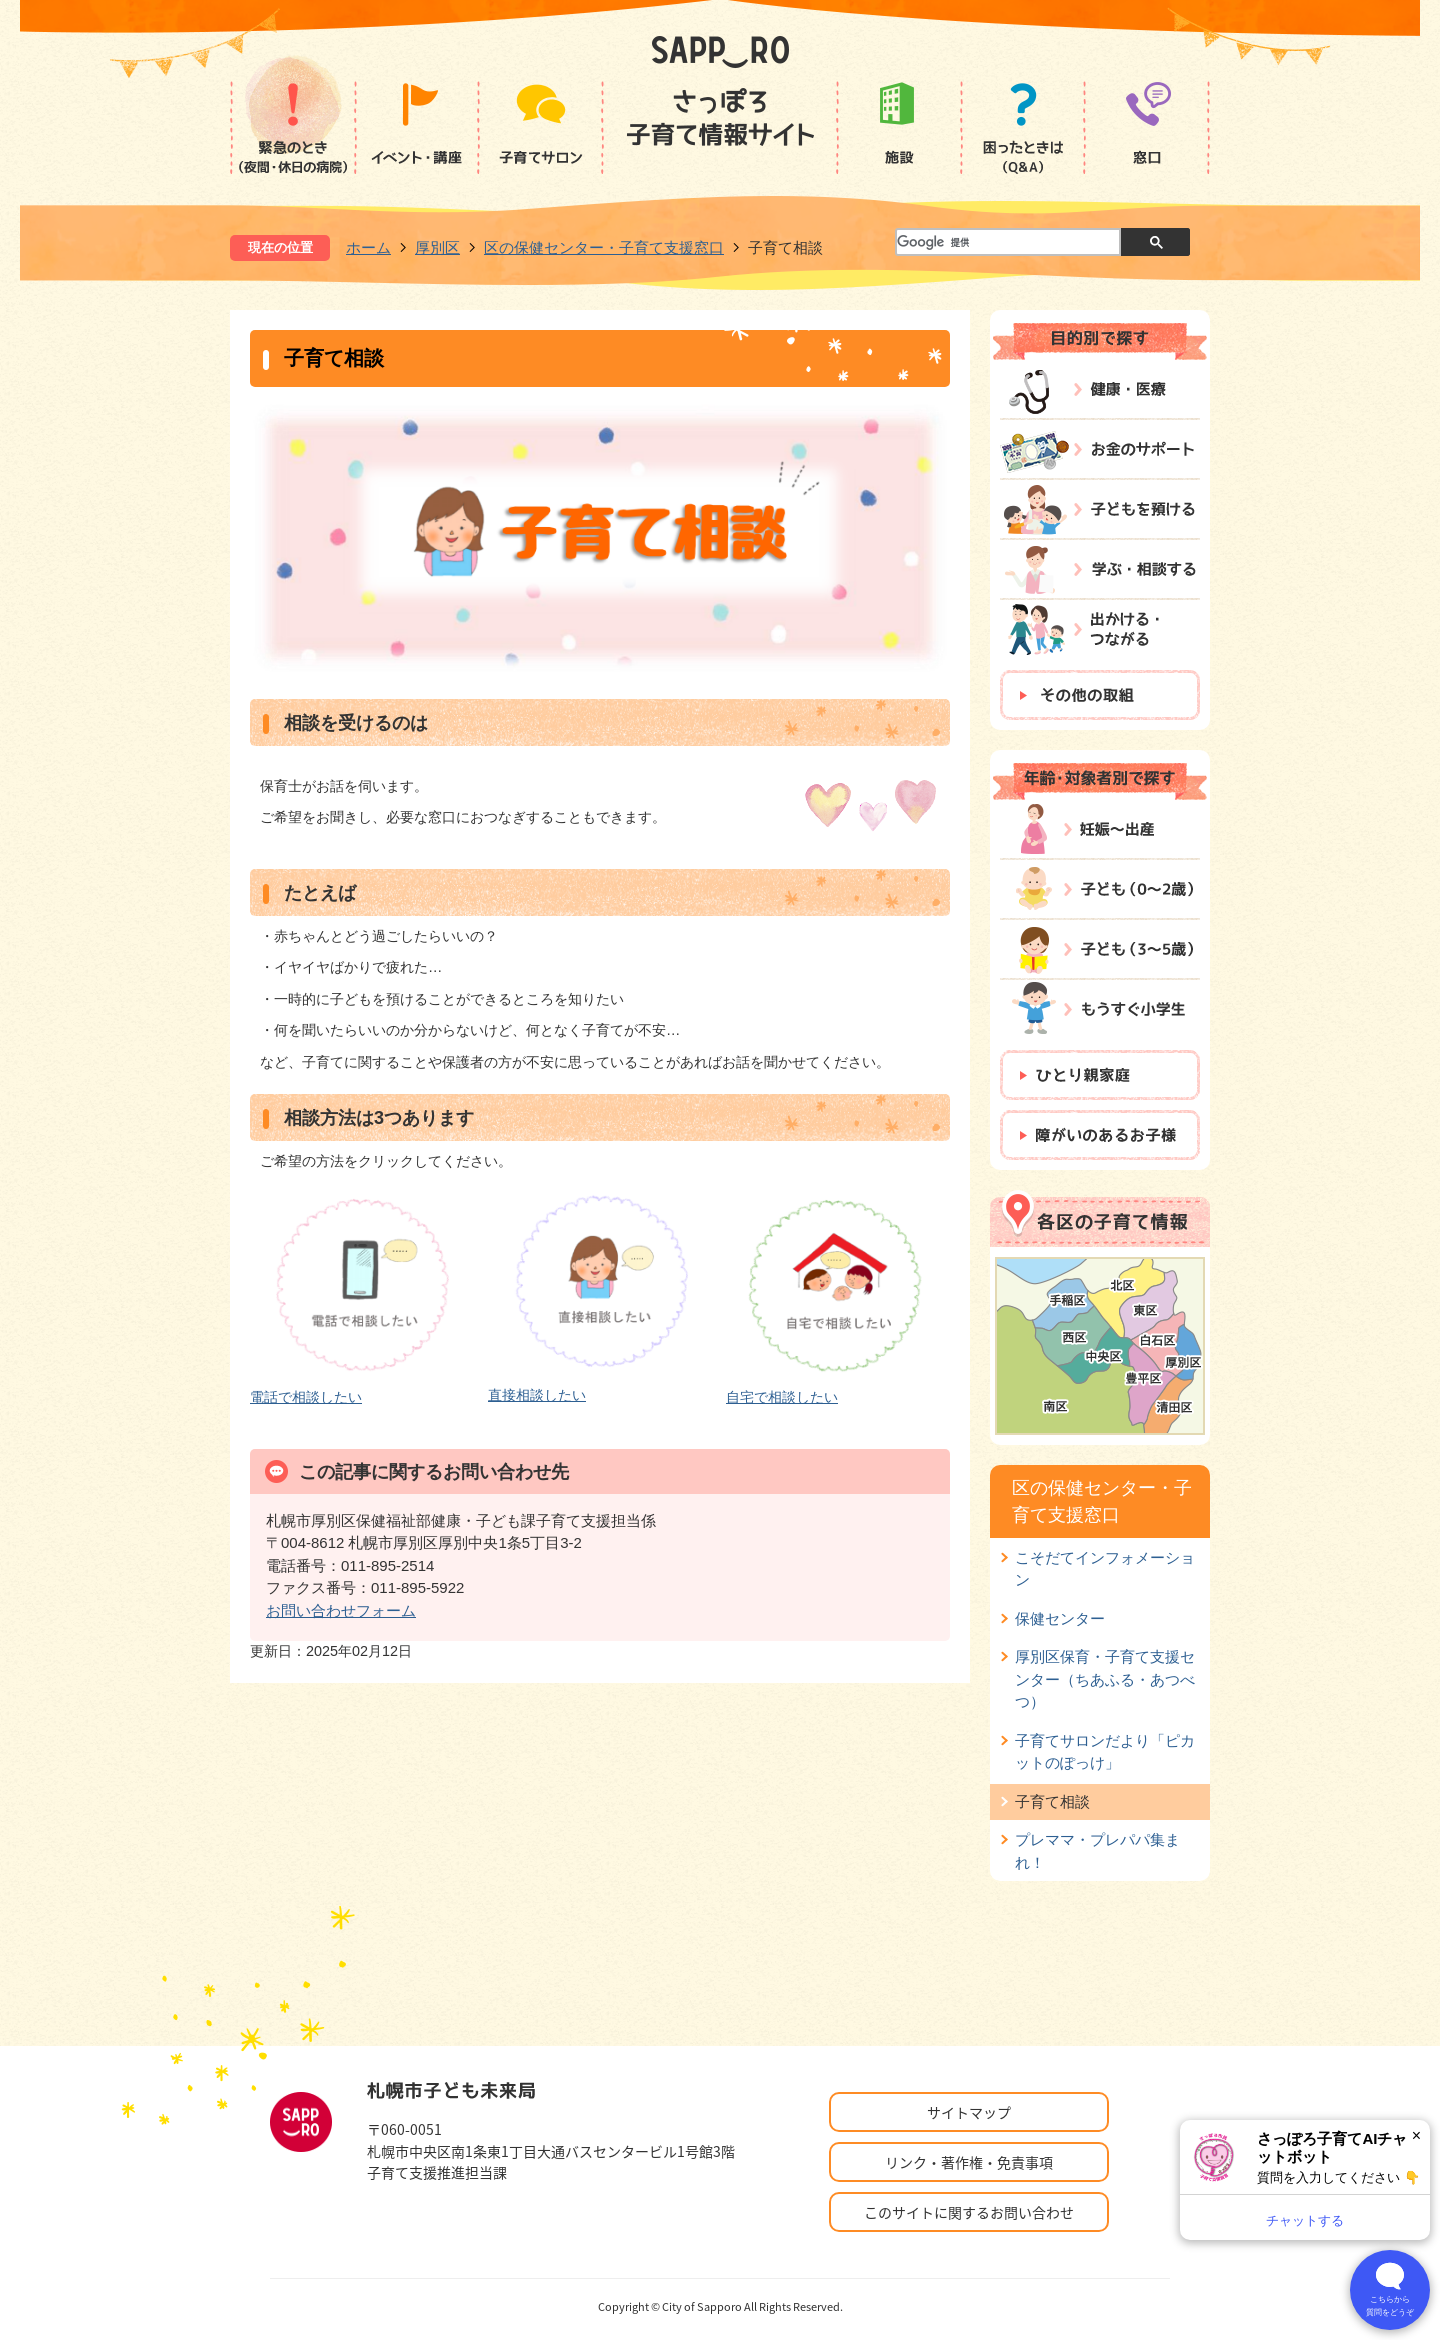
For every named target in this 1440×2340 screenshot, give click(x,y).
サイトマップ (969, 2112)
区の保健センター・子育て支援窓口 (604, 247)
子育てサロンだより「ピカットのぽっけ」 (1105, 1751)
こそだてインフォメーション (1105, 1568)
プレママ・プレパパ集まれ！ (1097, 1850)
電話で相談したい (306, 1397)
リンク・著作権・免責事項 (969, 2162)
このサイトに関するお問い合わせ (969, 2212)
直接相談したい (537, 1395)
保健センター (1060, 1618)
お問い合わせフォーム (341, 1610)
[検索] (1007, 243)
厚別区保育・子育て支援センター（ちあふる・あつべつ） (1105, 1679)
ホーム (368, 247)
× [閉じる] (1416, 2135)
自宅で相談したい (782, 1397)
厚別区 (437, 247)
